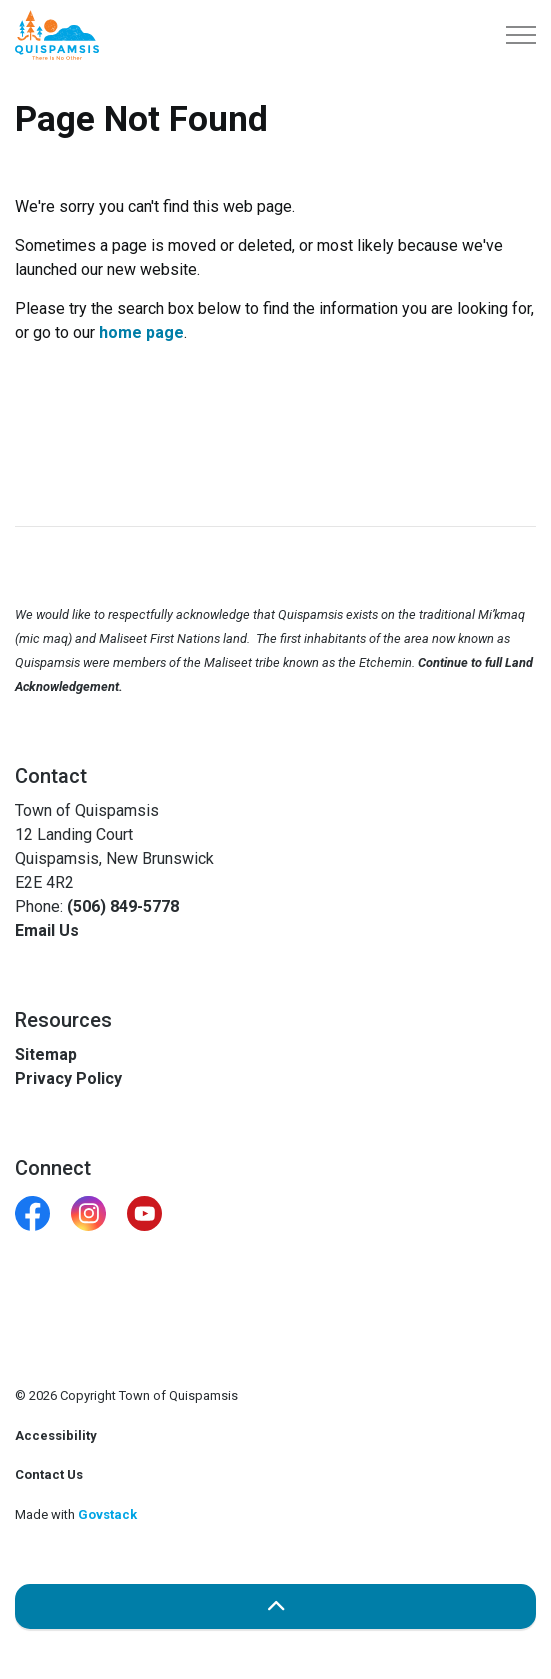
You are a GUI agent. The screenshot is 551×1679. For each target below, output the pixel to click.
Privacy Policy (68, 1078)
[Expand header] (521, 35)
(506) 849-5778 (123, 906)
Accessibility (56, 1435)
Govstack (107, 1514)
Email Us (47, 930)
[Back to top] (275, 1606)
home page (141, 332)
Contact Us (49, 1474)
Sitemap (46, 1054)
